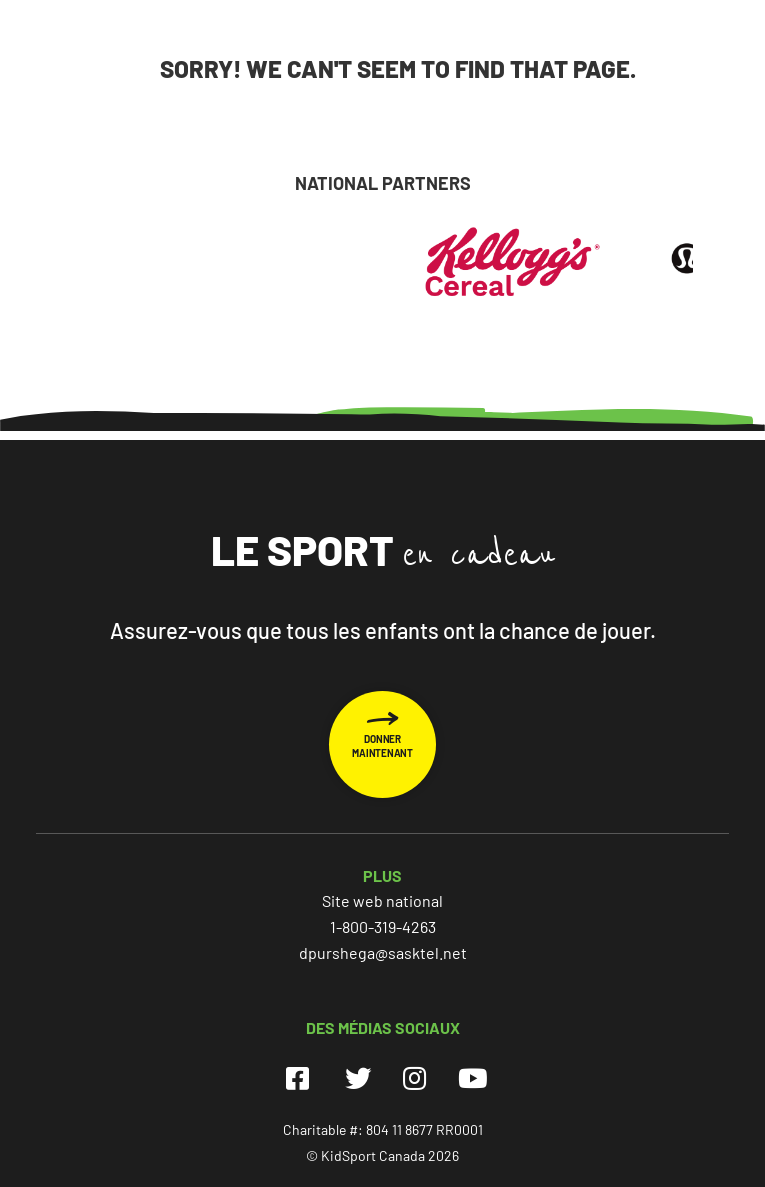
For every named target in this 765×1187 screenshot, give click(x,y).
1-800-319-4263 (383, 926)
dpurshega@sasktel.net (383, 952)
